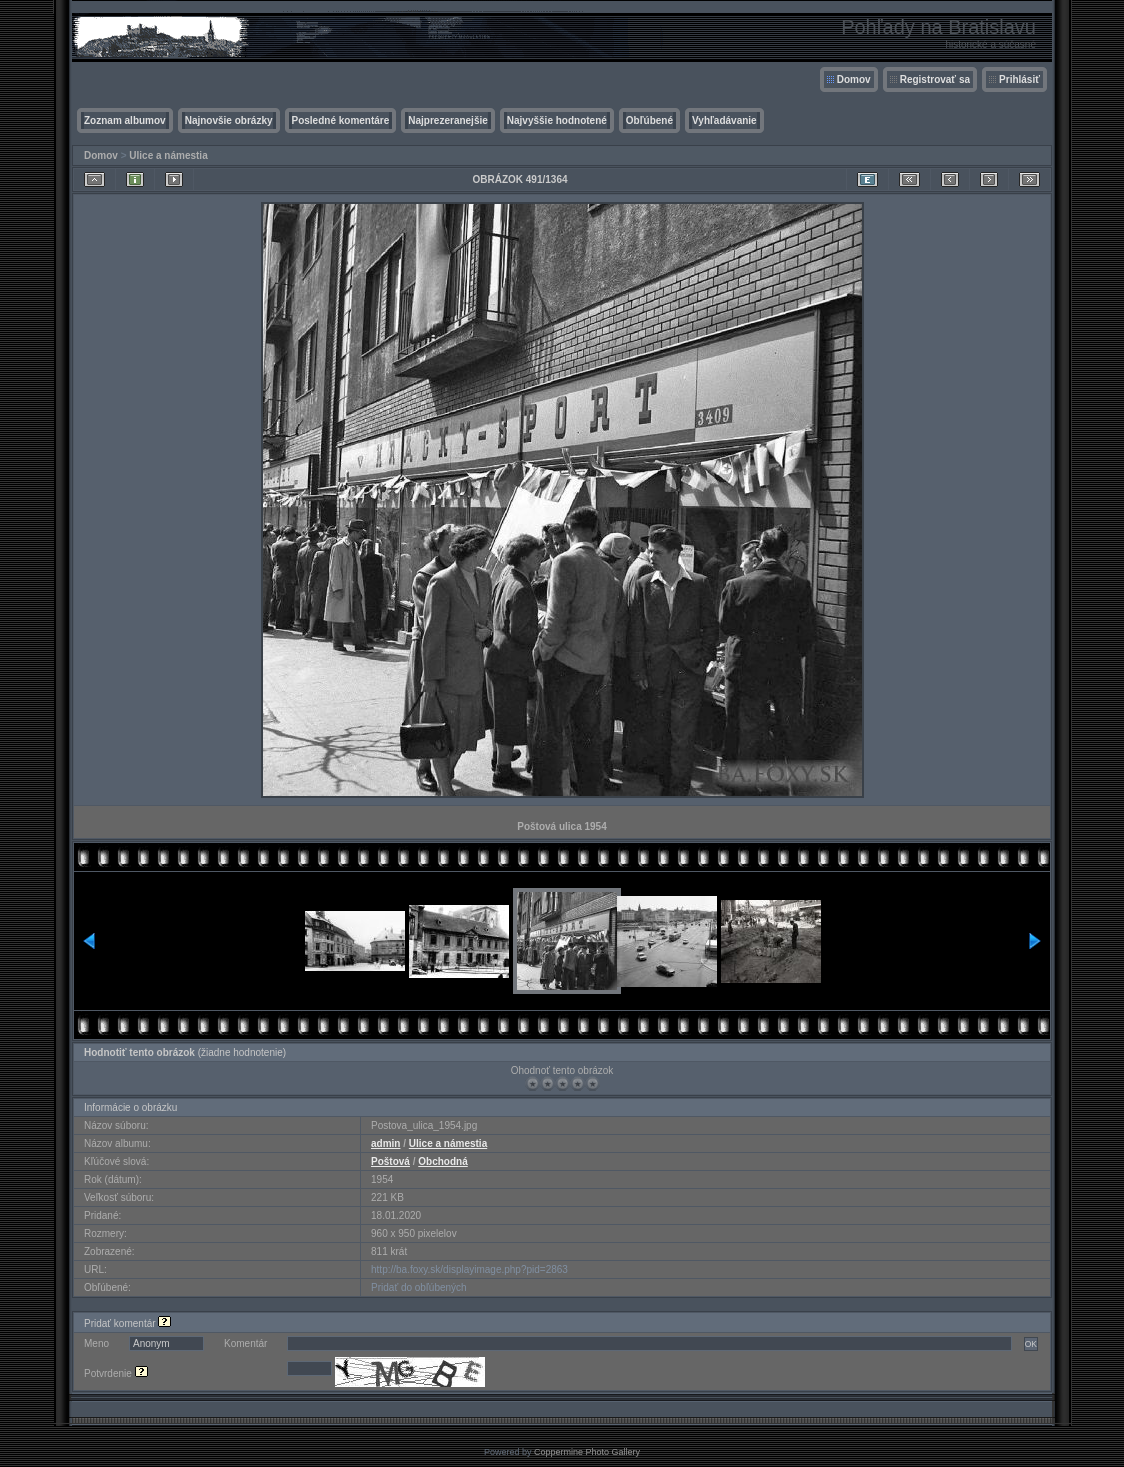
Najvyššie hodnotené (557, 120)
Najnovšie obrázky (229, 120)
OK (1031, 1344)
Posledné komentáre (341, 120)
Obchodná (442, 1161)
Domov (854, 79)
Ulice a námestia (168, 155)
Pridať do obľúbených (419, 1287)
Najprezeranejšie (448, 120)
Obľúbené (649, 120)
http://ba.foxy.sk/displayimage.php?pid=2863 (469, 1269)
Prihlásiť (1019, 79)
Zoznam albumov (125, 120)
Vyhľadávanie (724, 120)
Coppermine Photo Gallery (587, 1452)
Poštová (390, 1161)
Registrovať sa (935, 79)
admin (385, 1143)
